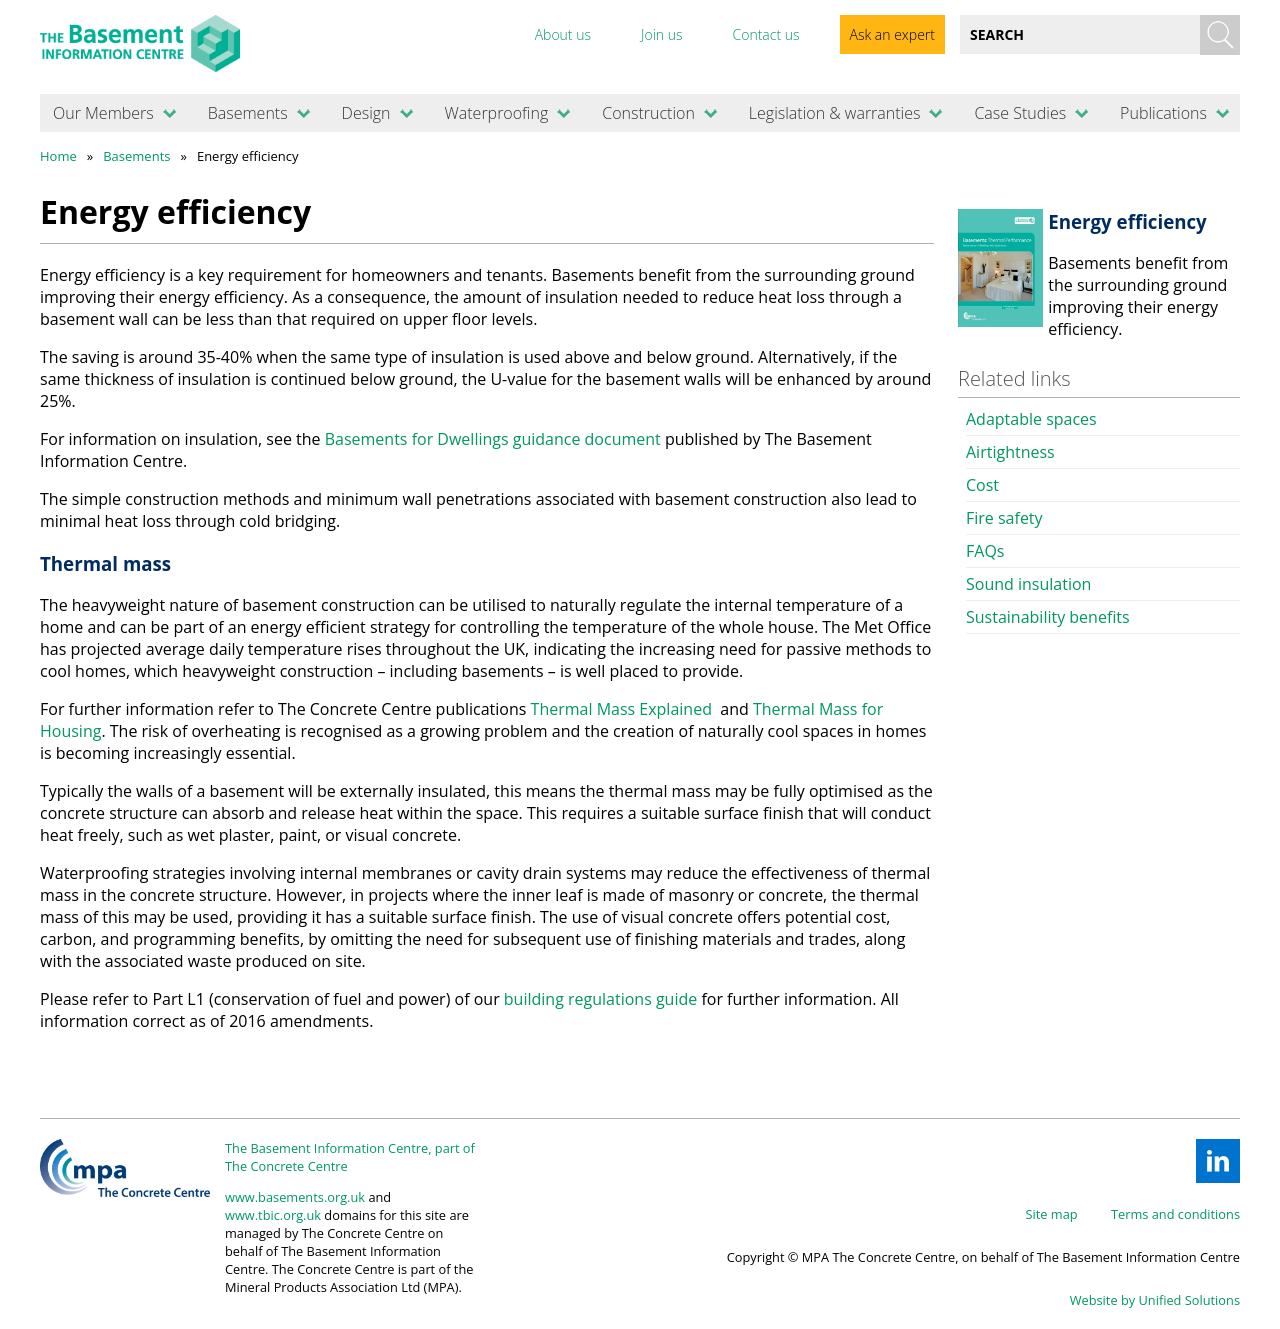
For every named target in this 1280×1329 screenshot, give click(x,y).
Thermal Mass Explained (621, 709)
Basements (248, 113)
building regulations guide (600, 999)
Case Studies (1020, 113)
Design (366, 113)
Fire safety (1004, 518)
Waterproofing (496, 113)
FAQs (985, 551)
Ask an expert (892, 34)
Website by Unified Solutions (1155, 1300)
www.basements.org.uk (295, 1197)
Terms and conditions (1175, 1214)
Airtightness (1010, 452)
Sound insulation (1028, 584)
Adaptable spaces (1031, 419)
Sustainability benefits (1048, 617)
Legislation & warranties (835, 113)
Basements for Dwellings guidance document (493, 439)
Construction (648, 113)
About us (563, 34)
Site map (1052, 1214)
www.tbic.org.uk (273, 1215)
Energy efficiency (1127, 221)
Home (58, 156)
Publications (1163, 113)
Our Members (103, 113)
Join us (662, 34)
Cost (982, 485)
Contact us (765, 34)
